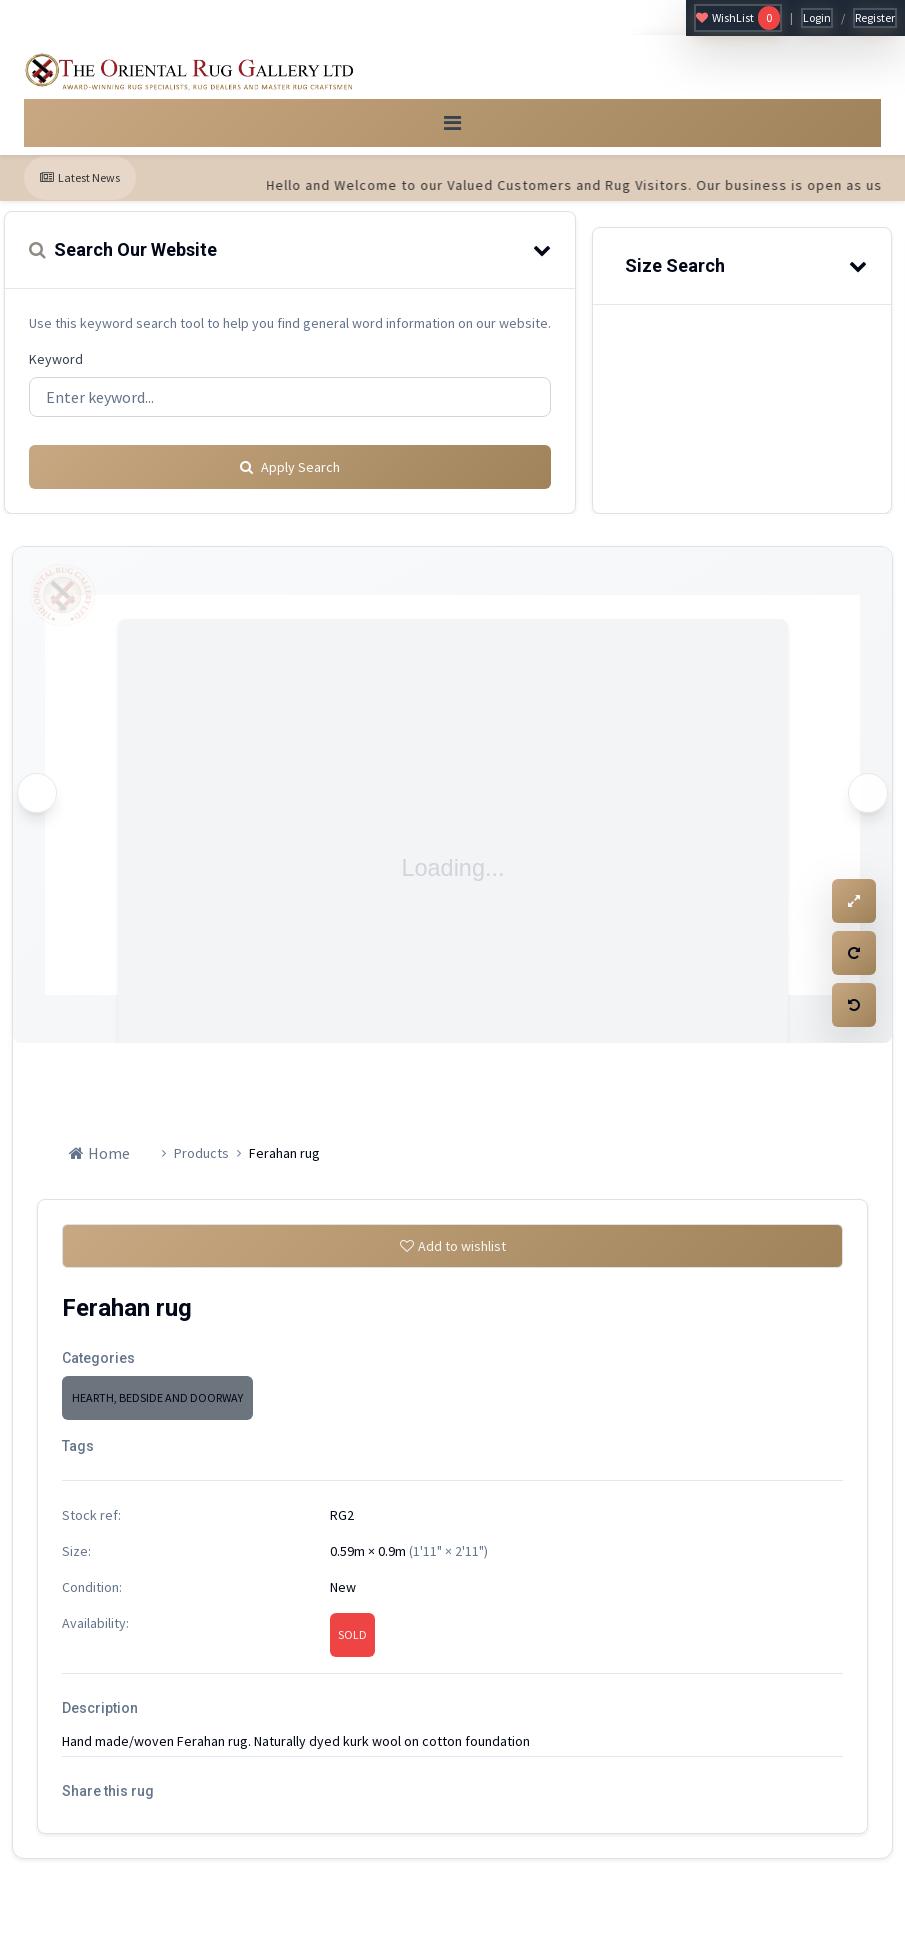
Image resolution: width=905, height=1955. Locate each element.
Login (817, 17)
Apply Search (290, 475)
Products (201, 1161)
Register (875, 17)
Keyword (56, 375)
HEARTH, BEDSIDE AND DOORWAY (157, 1413)
